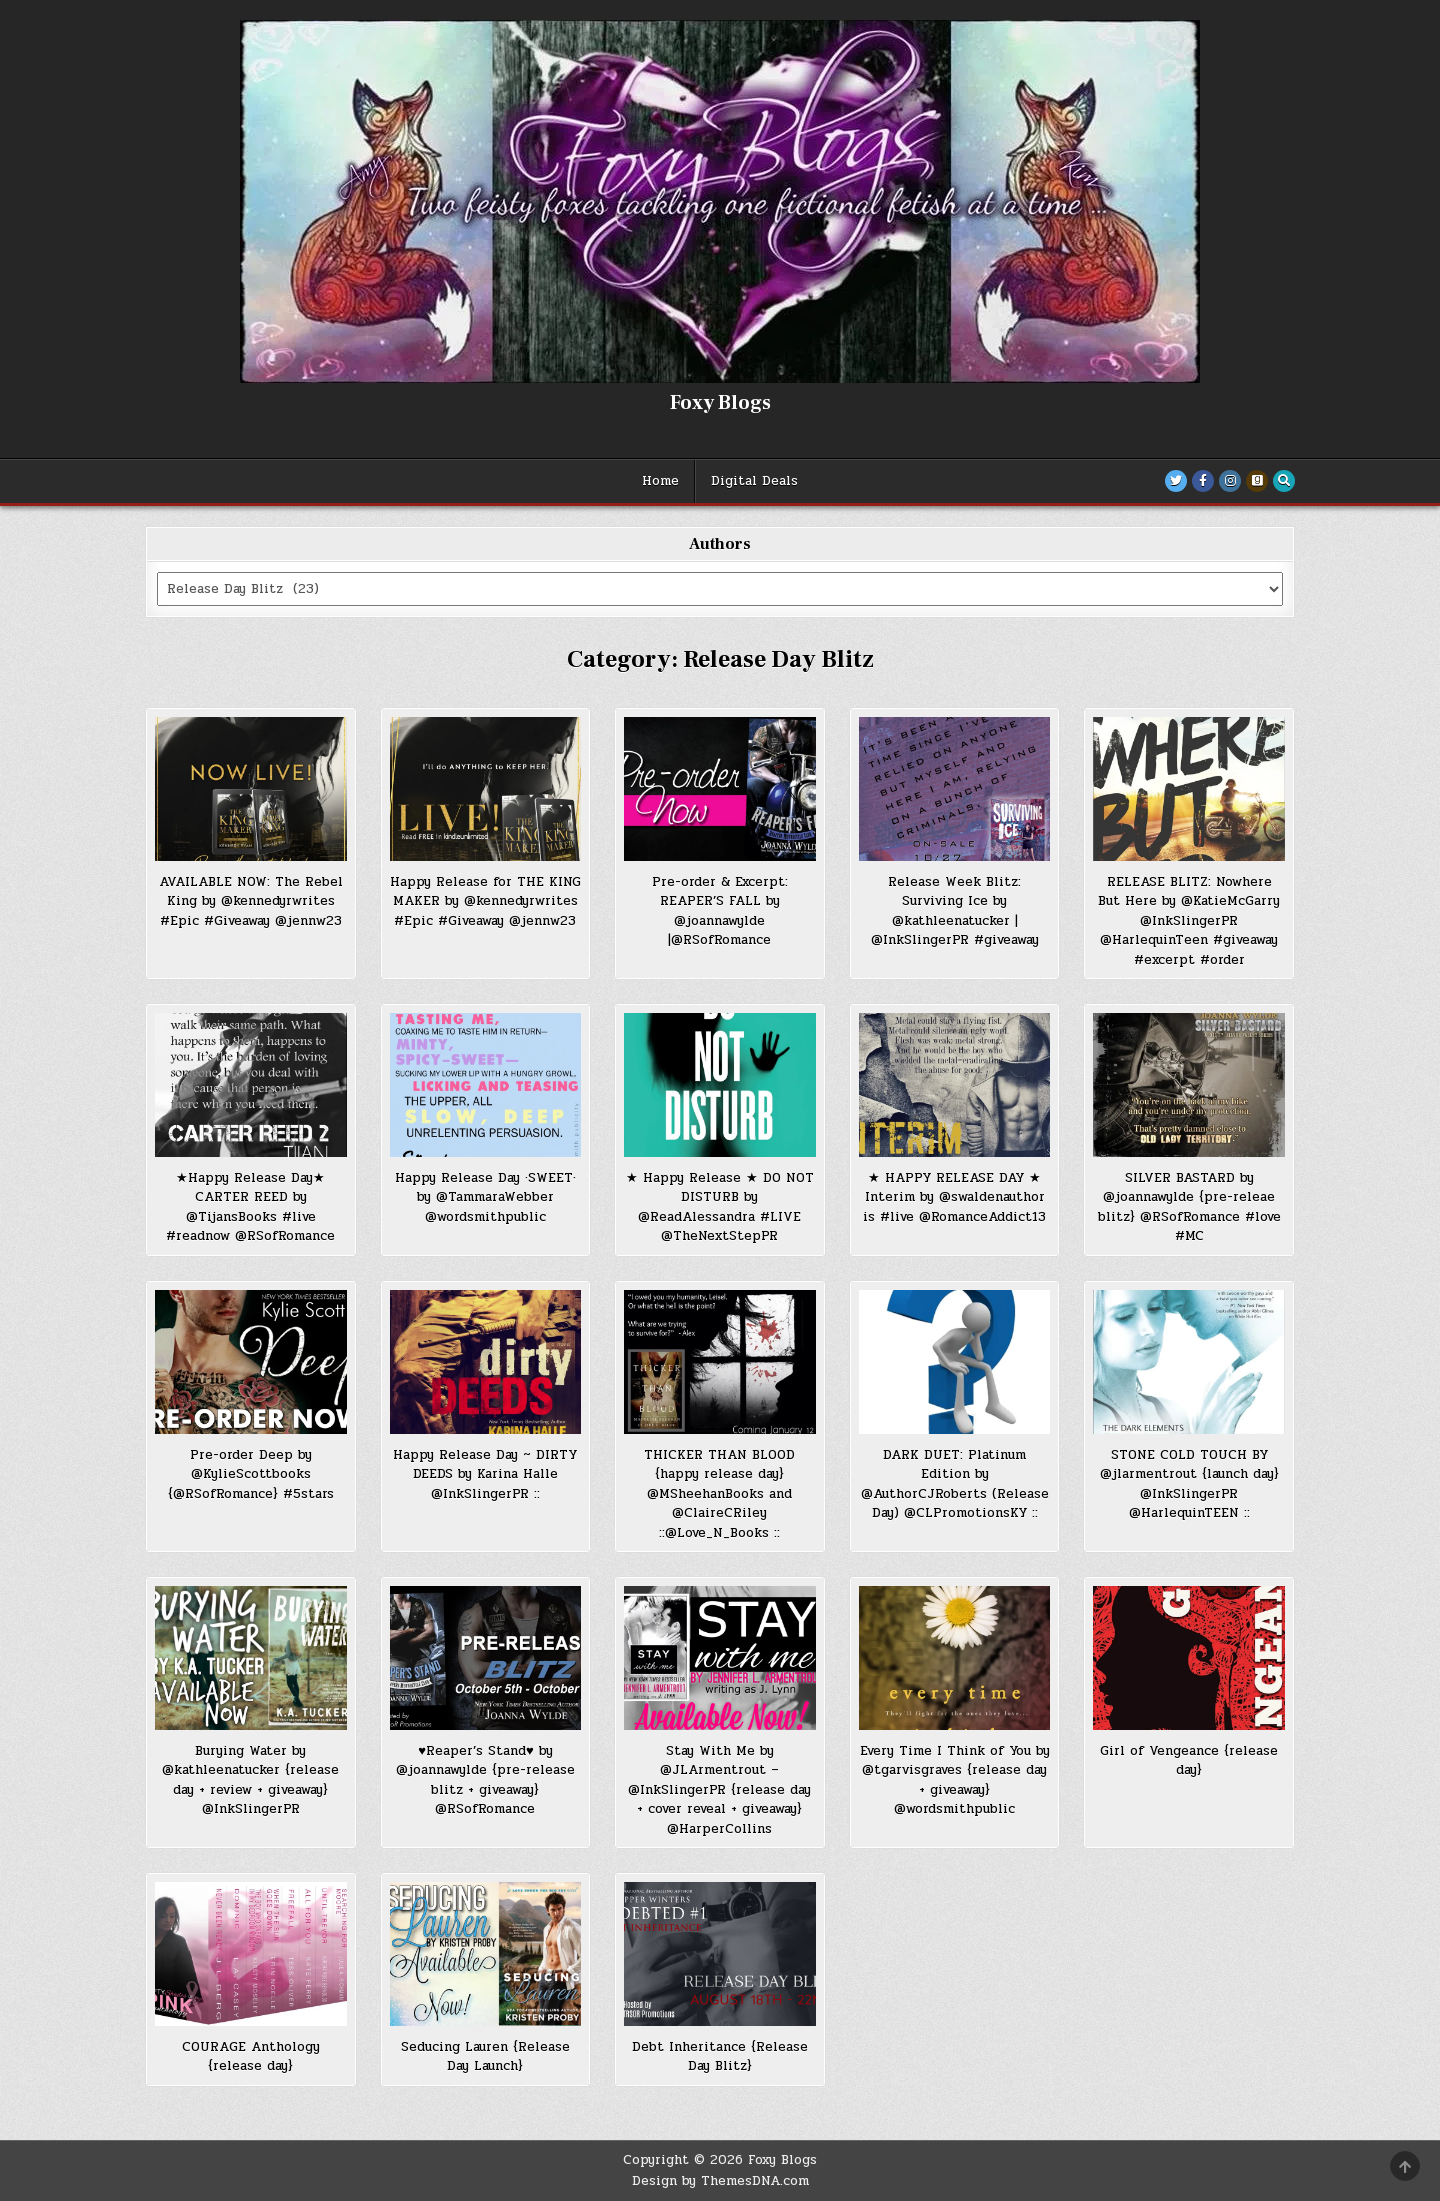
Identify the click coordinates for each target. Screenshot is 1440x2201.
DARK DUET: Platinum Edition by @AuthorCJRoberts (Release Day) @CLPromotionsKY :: (955, 1484)
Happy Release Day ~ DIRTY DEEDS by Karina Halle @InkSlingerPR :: (485, 1474)
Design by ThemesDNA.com (720, 2181)
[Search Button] (1284, 481)
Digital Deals (754, 481)
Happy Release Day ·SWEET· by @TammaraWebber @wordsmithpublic (485, 1197)
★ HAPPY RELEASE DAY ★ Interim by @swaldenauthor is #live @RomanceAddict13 (954, 1197)
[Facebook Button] (1203, 481)
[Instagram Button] (1230, 481)
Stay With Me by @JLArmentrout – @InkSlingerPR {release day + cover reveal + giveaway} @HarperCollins (719, 1790)
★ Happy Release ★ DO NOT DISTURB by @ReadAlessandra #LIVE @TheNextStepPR (720, 1207)
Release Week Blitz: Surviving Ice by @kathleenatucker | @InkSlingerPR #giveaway (955, 911)
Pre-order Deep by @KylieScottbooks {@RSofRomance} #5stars (251, 1474)
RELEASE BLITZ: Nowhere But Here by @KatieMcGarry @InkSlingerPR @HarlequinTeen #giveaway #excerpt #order (1189, 921)
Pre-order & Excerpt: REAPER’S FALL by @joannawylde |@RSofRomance (720, 911)
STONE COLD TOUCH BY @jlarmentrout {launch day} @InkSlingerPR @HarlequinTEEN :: (1189, 1484)
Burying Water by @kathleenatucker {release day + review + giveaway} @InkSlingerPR (250, 1780)
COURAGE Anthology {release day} (251, 2057)
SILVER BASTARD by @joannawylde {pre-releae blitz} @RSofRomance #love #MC (1189, 1207)
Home (660, 481)
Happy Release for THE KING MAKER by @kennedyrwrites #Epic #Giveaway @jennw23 (485, 901)
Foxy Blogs (720, 403)
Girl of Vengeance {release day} (1189, 1761)
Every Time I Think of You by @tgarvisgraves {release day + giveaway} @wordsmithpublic (955, 1780)
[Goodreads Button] (1257, 481)
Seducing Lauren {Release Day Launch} (485, 2057)
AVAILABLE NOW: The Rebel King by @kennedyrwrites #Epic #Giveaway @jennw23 (251, 901)
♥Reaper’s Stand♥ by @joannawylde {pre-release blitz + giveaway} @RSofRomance (485, 1780)
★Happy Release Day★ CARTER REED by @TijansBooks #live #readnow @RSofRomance (250, 1207)
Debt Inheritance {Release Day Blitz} (720, 2057)
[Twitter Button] (1176, 481)
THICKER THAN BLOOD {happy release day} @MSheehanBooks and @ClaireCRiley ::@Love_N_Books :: (719, 1494)
